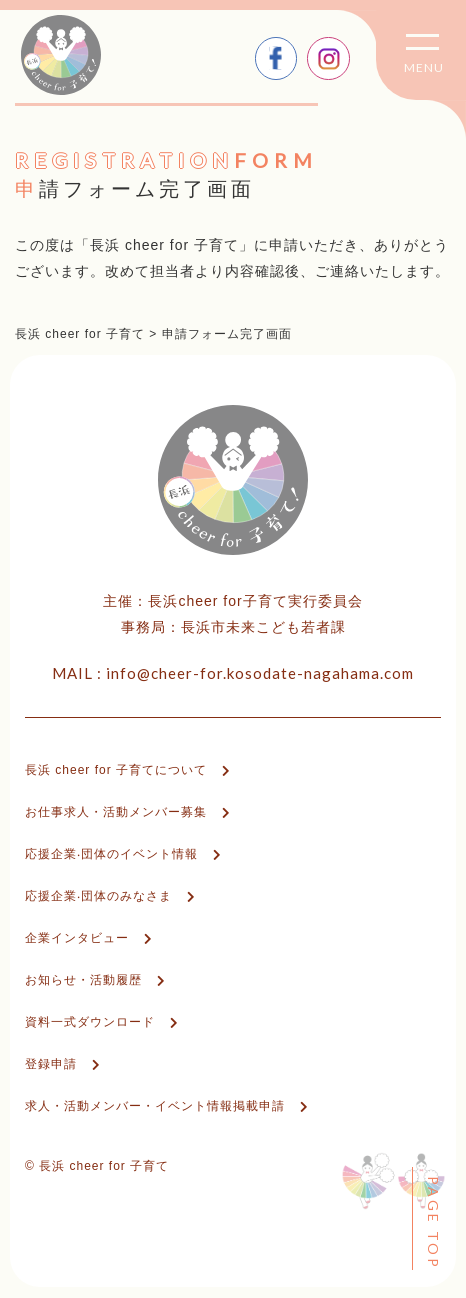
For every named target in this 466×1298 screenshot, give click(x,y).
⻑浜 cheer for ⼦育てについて (116, 770)
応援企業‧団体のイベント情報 (111, 854)
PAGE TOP (433, 1223)
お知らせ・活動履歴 (83, 980)
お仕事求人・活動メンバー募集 (116, 812)
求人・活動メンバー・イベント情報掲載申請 (155, 1106)
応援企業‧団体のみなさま (98, 896)
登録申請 (51, 1064)
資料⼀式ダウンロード (90, 1022)
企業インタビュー (77, 938)
